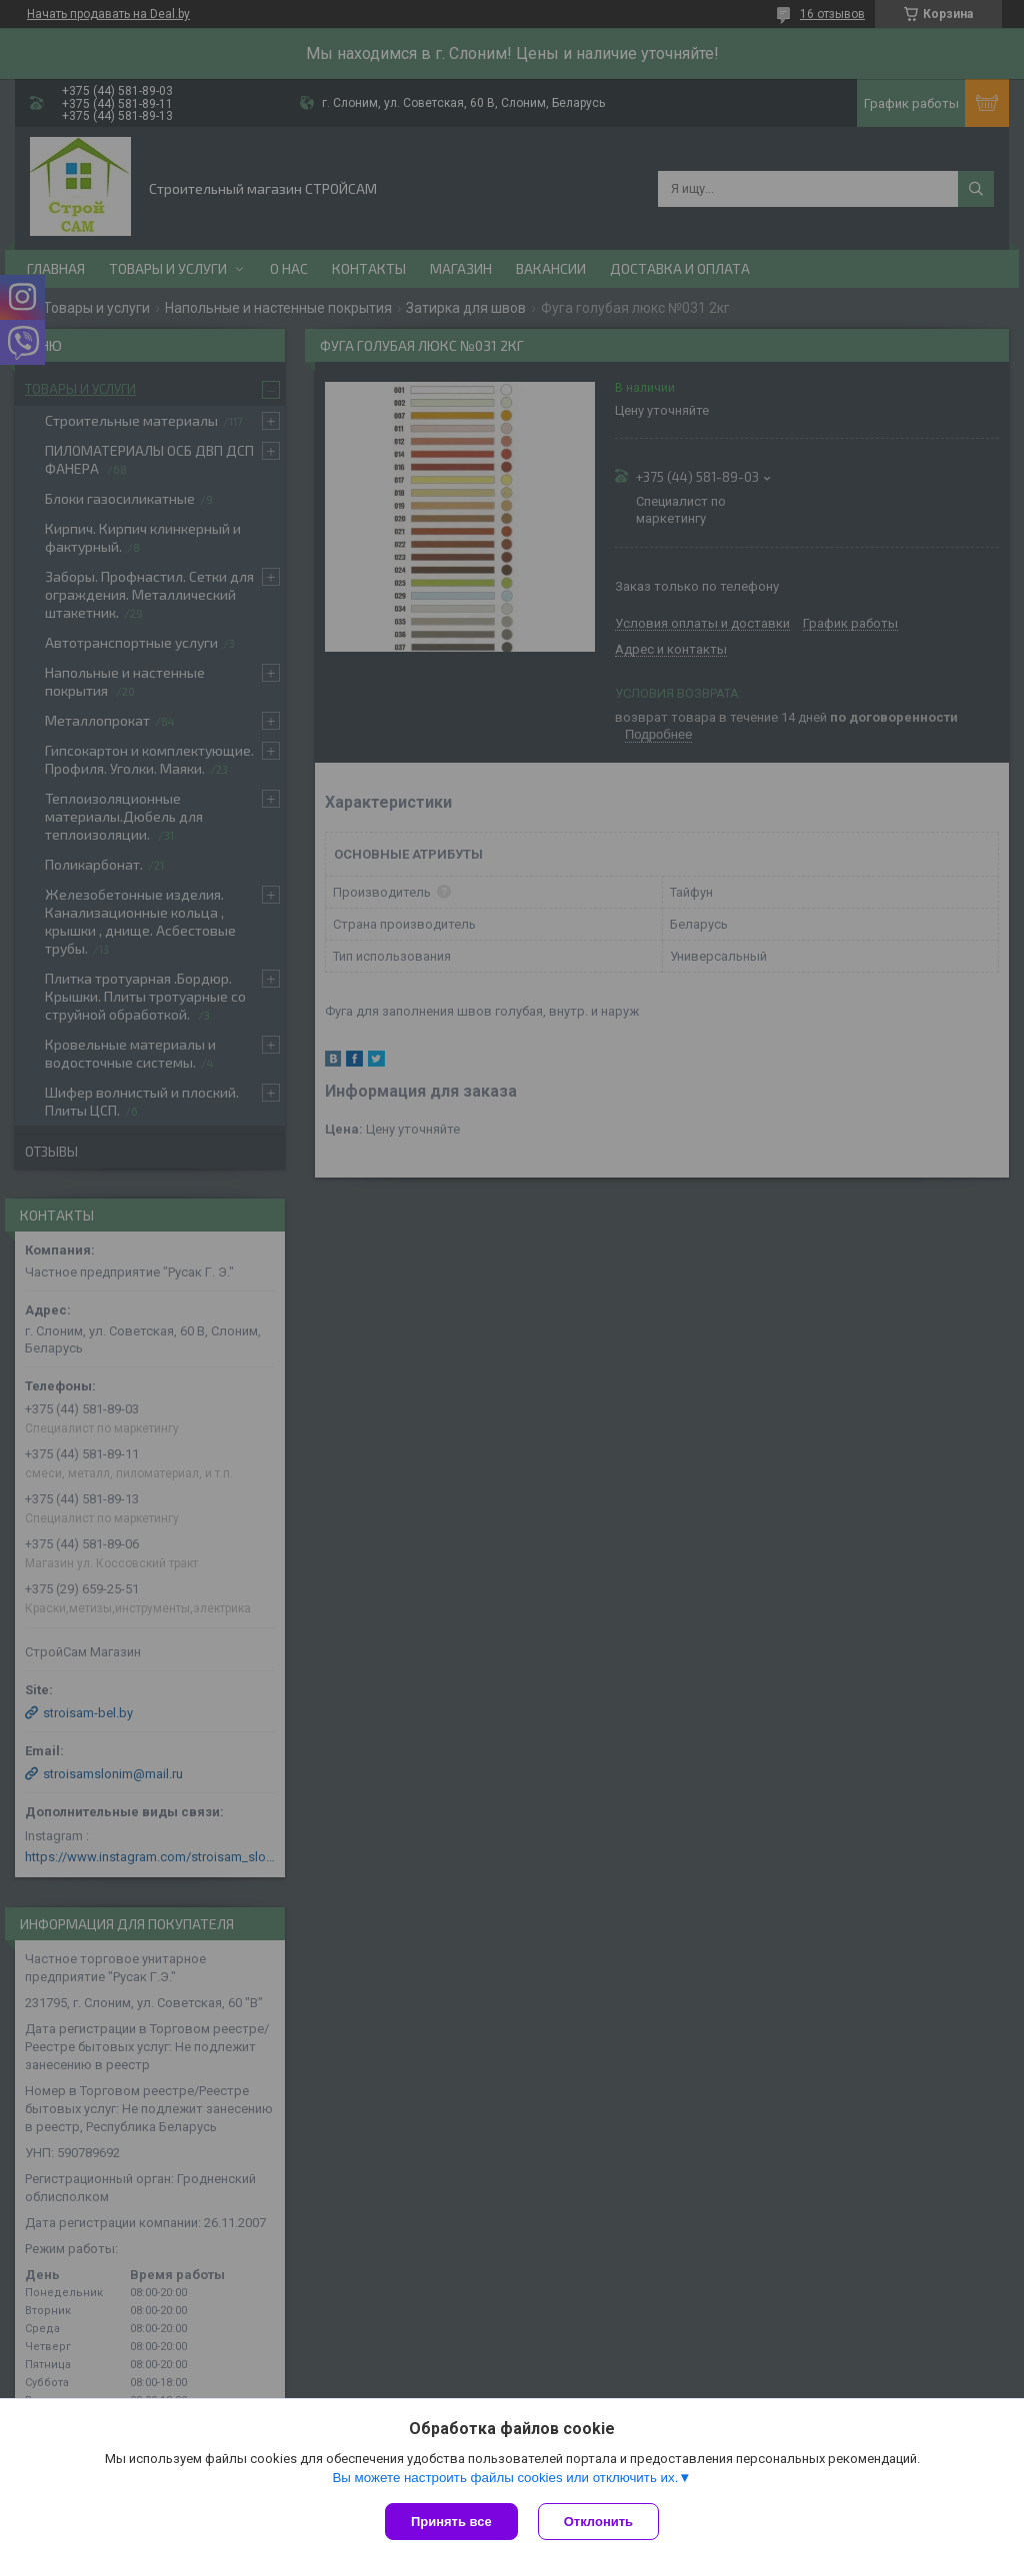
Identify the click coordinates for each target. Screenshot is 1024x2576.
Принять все (451, 2521)
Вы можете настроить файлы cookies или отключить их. (505, 2477)
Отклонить (598, 2521)
